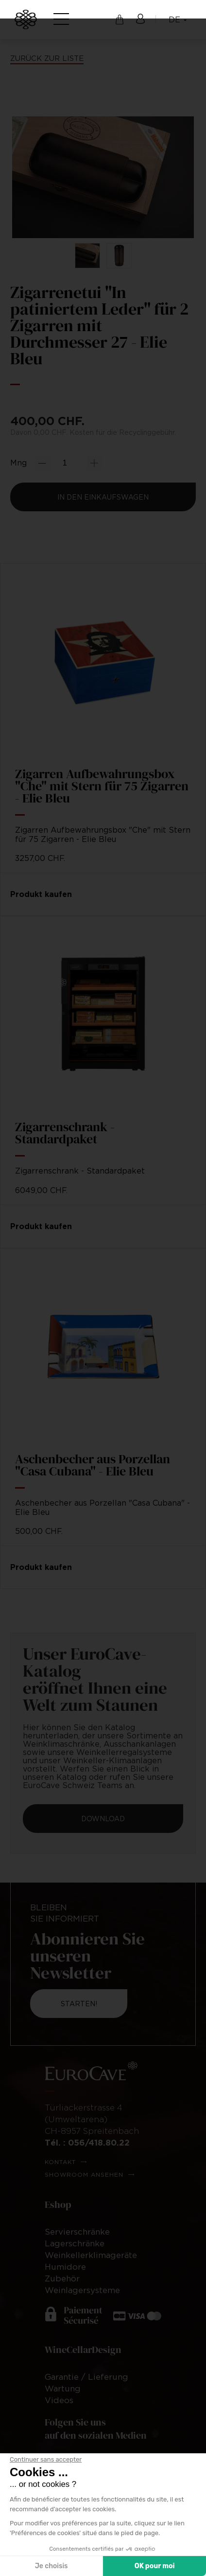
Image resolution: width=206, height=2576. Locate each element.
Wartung (63, 2388)
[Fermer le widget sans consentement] (45, 2459)
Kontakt (60, 2162)
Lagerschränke (74, 2243)
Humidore (65, 2266)
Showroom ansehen (84, 2174)
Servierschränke (77, 2231)
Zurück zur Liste (47, 58)
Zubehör (62, 2278)
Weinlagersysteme (82, 2290)
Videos (59, 2400)
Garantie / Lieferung (86, 2376)
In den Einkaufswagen (103, 497)
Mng (18, 462)
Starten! (79, 2003)
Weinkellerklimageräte (91, 2255)
